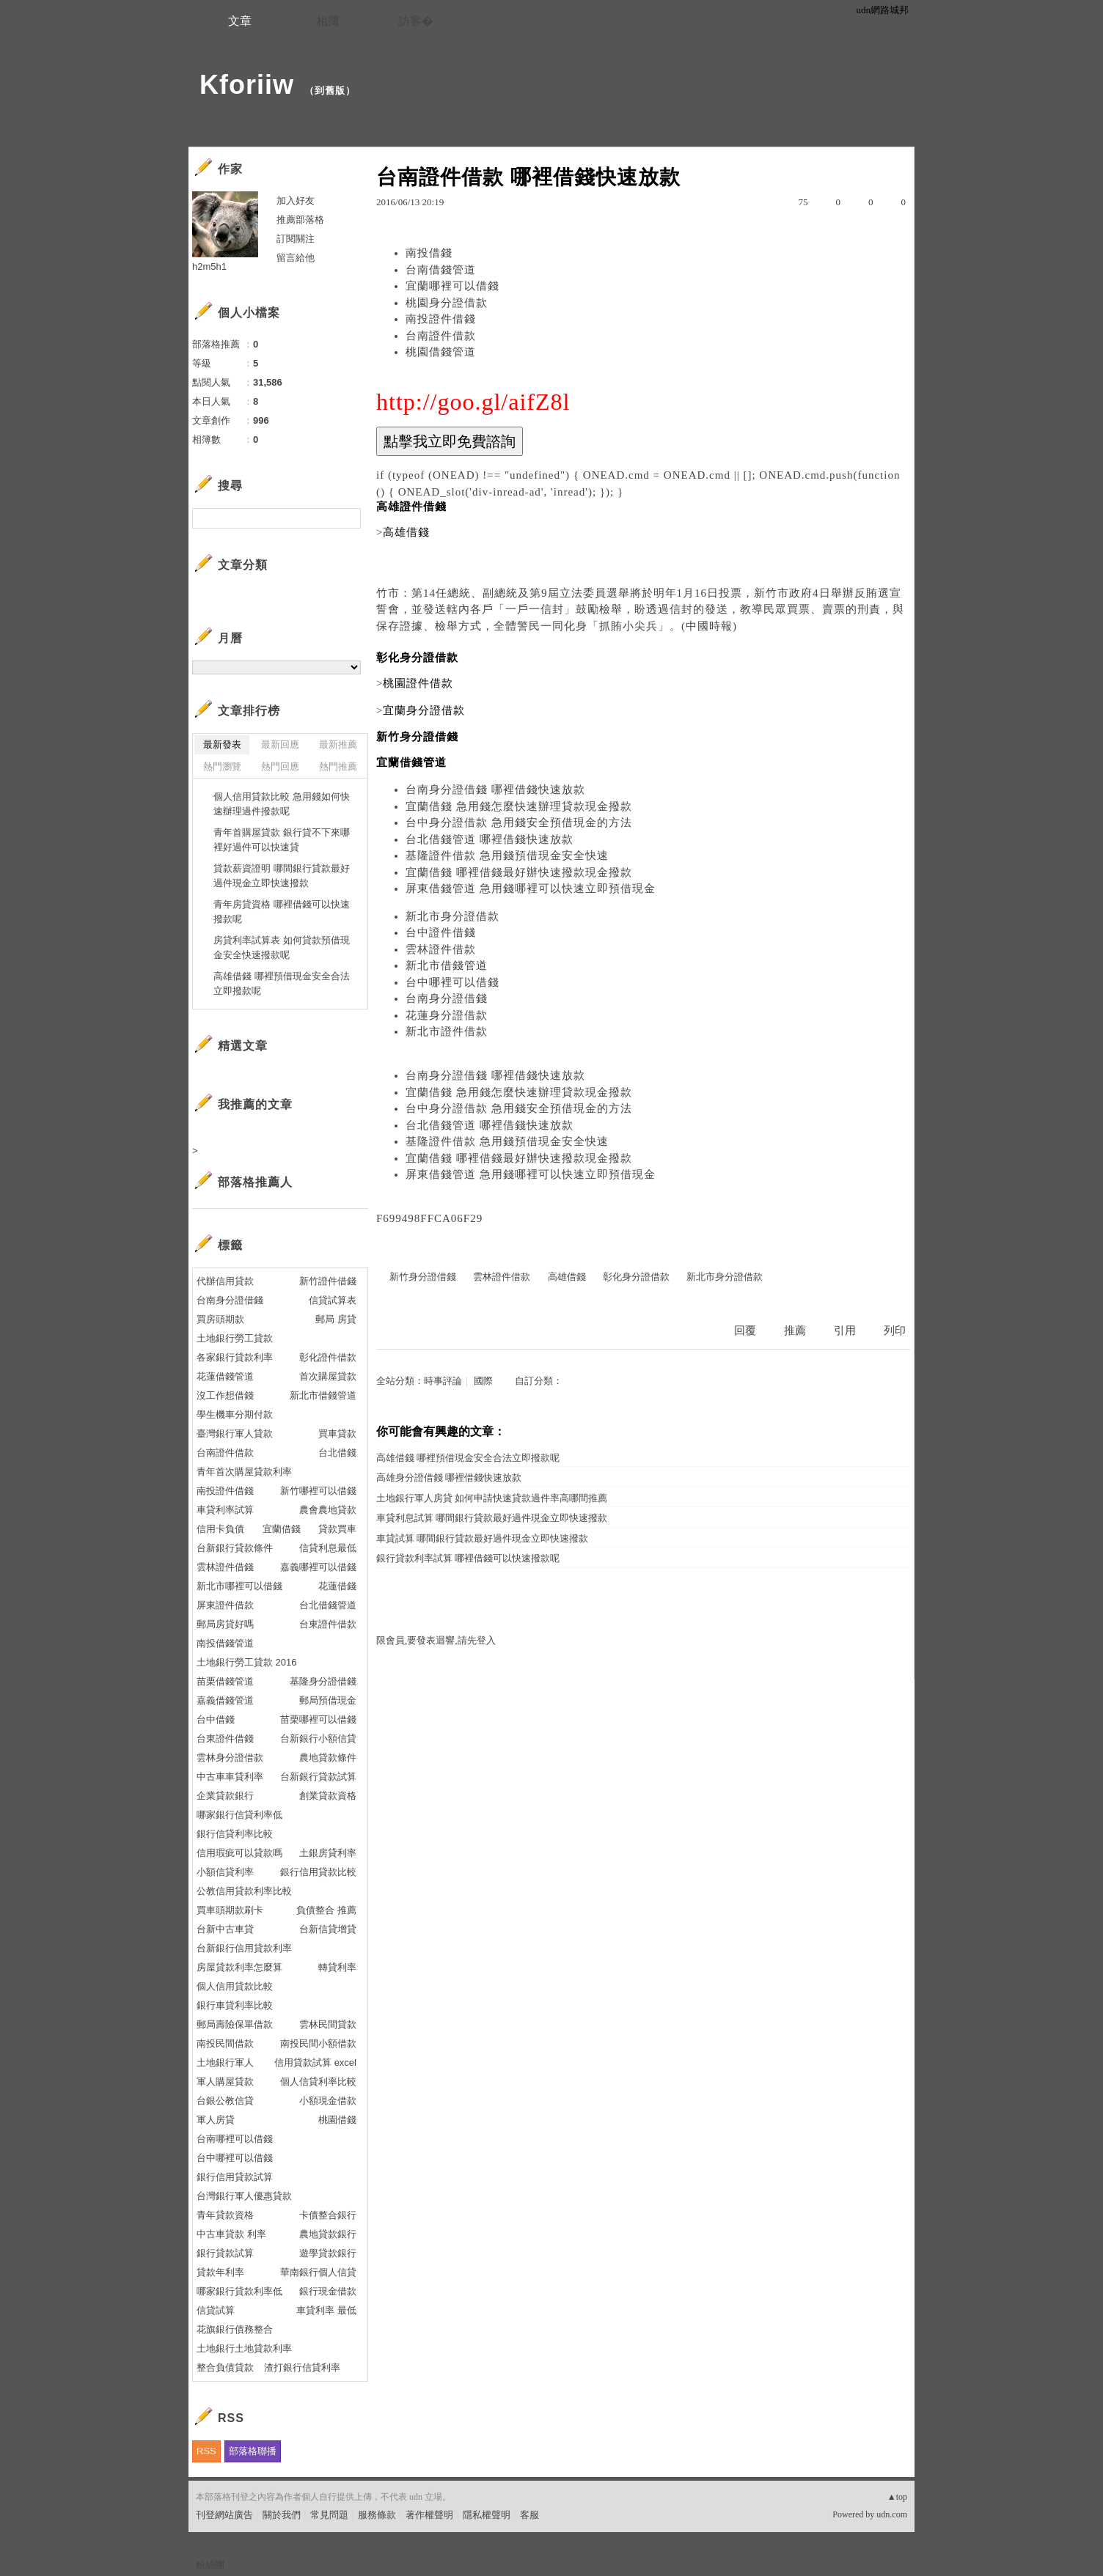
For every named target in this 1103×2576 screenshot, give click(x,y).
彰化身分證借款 (636, 1276)
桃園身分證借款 (447, 303)
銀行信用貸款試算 (235, 2176)
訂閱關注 (295, 238)
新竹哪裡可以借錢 (318, 1490)
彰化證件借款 (327, 1357)
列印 (895, 1330)
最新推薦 (338, 744)
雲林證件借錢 (225, 1566)
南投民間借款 (225, 2043)
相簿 (328, 21)
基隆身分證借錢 (323, 1681)
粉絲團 (210, 2564)
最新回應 (280, 744)
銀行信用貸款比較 (318, 1871)
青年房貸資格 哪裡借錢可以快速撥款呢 (281, 911)
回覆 (745, 1330)
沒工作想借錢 (225, 1395)
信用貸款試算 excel (315, 2062)
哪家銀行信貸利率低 (239, 1814)
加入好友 (295, 200)
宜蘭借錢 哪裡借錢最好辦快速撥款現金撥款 (519, 872)
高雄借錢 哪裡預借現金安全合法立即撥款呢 (468, 1457)
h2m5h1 (209, 266)
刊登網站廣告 (224, 2514)
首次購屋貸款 (327, 1376)
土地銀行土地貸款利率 (244, 2348)
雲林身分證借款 (230, 1757)
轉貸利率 (337, 1967)
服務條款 (377, 2514)
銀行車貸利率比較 (235, 2005)
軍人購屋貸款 (225, 2081)
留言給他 (295, 257)
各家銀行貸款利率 (235, 1357)
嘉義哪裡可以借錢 (318, 1566)
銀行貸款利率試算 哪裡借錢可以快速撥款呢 (468, 1558)
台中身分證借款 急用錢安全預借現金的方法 (519, 822)
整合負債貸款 (225, 2367)
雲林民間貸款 (327, 2024)
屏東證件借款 (225, 1605)
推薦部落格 (300, 219)
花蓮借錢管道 (225, 1376)
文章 (240, 21)
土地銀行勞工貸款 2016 (247, 1662)
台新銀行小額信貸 (318, 1738)
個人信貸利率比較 (318, 2081)
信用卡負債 (220, 1528)
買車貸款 (337, 1433)
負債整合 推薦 (326, 1910)
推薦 (795, 1330)
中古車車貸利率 (230, 1776)
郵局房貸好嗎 (225, 1624)
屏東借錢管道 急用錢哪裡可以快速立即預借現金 (531, 888)
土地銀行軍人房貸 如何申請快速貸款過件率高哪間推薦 (491, 1498)
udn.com (891, 2514)
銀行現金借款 (327, 2291)
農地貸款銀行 (327, 2234)
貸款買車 (337, 1528)
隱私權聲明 (486, 2514)
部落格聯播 (252, 2451)
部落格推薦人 (255, 1182)
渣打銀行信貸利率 (302, 2367)
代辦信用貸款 (225, 1281)
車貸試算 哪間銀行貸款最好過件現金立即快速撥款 (482, 1538)
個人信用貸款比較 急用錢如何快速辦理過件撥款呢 (281, 804)
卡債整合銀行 (327, 2214)
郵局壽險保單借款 (235, 2024)
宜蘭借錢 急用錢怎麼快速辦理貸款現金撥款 (519, 806)
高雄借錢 (567, 1276)
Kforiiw (246, 85)
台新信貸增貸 (327, 1929)
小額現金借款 (327, 2100)
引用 (845, 1330)
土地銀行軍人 (225, 2062)
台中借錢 (216, 1719)
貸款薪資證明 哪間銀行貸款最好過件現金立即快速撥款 (281, 875)
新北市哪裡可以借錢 (239, 1585)
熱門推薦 (338, 766)
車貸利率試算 (225, 1509)
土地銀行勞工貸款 (235, 1338)
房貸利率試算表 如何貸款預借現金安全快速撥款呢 (281, 947)
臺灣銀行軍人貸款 (235, 1433)
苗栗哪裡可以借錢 (318, 1719)
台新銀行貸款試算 (318, 1776)
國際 (483, 1380)
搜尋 (348, 518)
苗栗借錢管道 (225, 1681)
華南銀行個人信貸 (318, 2272)
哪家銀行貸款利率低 (239, 2291)
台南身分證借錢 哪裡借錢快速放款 (495, 789)
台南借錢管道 (441, 270)
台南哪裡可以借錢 (235, 2138)
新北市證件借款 (447, 1031)
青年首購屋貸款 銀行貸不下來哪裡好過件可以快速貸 (281, 840)
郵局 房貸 (335, 1319)
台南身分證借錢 (447, 998)
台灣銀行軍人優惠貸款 (244, 2195)
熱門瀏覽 (222, 766)
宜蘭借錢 (282, 1528)
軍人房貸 (216, 2119)
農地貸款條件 (327, 1757)
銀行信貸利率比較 (235, 1833)
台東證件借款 (327, 1624)
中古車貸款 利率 (231, 2234)
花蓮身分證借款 (447, 1015)
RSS (206, 2451)
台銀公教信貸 (225, 2100)
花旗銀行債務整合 (235, 2329)
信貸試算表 (332, 1300)
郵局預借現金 (327, 1700)
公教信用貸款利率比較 (244, 1890)
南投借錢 (429, 253)
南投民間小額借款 (318, 2043)
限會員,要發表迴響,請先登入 (436, 1640)
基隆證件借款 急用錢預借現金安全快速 (507, 855)
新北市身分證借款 (452, 916)
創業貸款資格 (327, 1795)
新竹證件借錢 (327, 1281)
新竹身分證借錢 (422, 1276)
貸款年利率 (220, 2272)
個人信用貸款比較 (235, 1986)
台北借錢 (337, 1452)
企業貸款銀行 (225, 1795)
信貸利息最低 (327, 1547)
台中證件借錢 (441, 932)
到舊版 (330, 90)
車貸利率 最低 (326, 2310)
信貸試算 (216, 2310)
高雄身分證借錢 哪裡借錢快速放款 (448, 1477)
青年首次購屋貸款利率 (244, 1471)
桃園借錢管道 (441, 352)
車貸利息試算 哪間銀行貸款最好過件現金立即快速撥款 (491, 1517)
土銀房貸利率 (327, 1852)
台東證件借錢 (225, 1738)
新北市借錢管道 (447, 965)
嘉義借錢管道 (225, 1700)
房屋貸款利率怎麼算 (239, 1967)
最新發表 (222, 744)
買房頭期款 (220, 1319)
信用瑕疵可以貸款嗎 (239, 1852)
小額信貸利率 (225, 1871)
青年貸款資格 (225, 2214)
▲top (897, 2497)
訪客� (415, 21)
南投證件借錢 (441, 319)
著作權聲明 (429, 2514)
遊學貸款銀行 (327, 2253)
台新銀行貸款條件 (235, 1547)
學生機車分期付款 (235, 1414)
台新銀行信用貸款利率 (244, 1948)
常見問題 (329, 2514)
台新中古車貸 (225, 1929)
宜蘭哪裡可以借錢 (452, 286)
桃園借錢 (337, 2119)
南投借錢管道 (225, 1643)
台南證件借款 (441, 336)
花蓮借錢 (337, 1585)
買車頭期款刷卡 (230, 1910)
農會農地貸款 (327, 1509)
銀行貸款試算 (225, 2253)
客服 (529, 2514)
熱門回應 (280, 766)
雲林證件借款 (441, 949)
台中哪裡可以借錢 (452, 982)
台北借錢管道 (327, 1605)
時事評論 (443, 1380)
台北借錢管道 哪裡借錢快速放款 (490, 839)
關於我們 (282, 2514)
